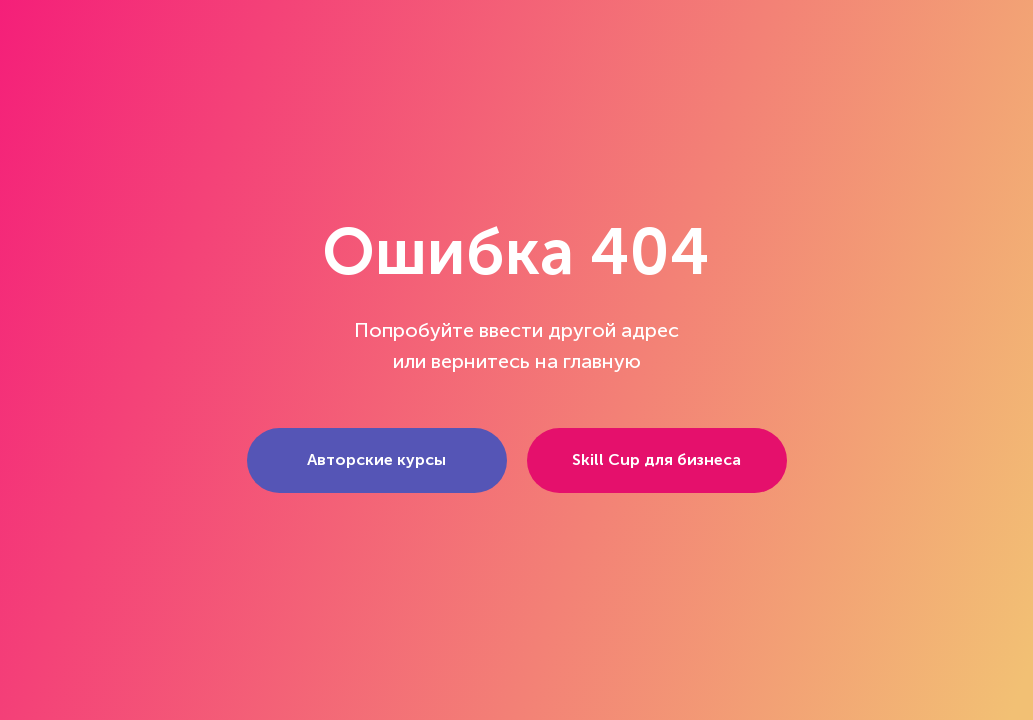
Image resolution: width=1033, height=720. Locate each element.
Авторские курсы (376, 459)
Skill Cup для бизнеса (656, 459)
